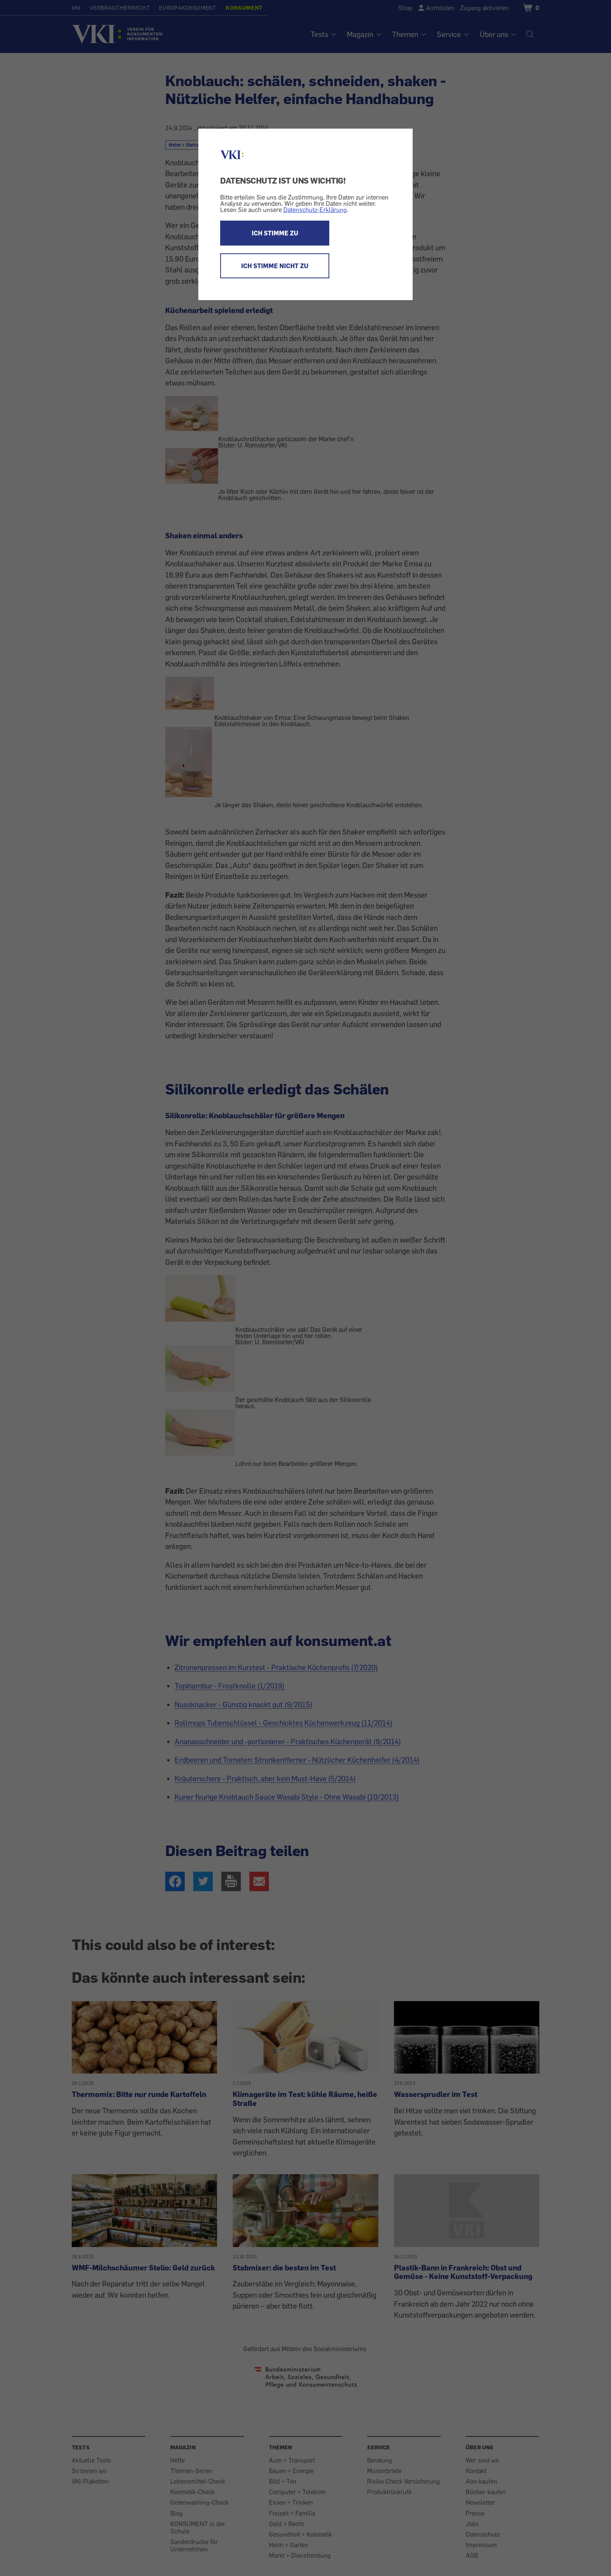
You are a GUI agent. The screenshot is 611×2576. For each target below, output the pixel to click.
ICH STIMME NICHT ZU (274, 266)
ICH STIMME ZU (275, 233)
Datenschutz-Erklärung (315, 210)
